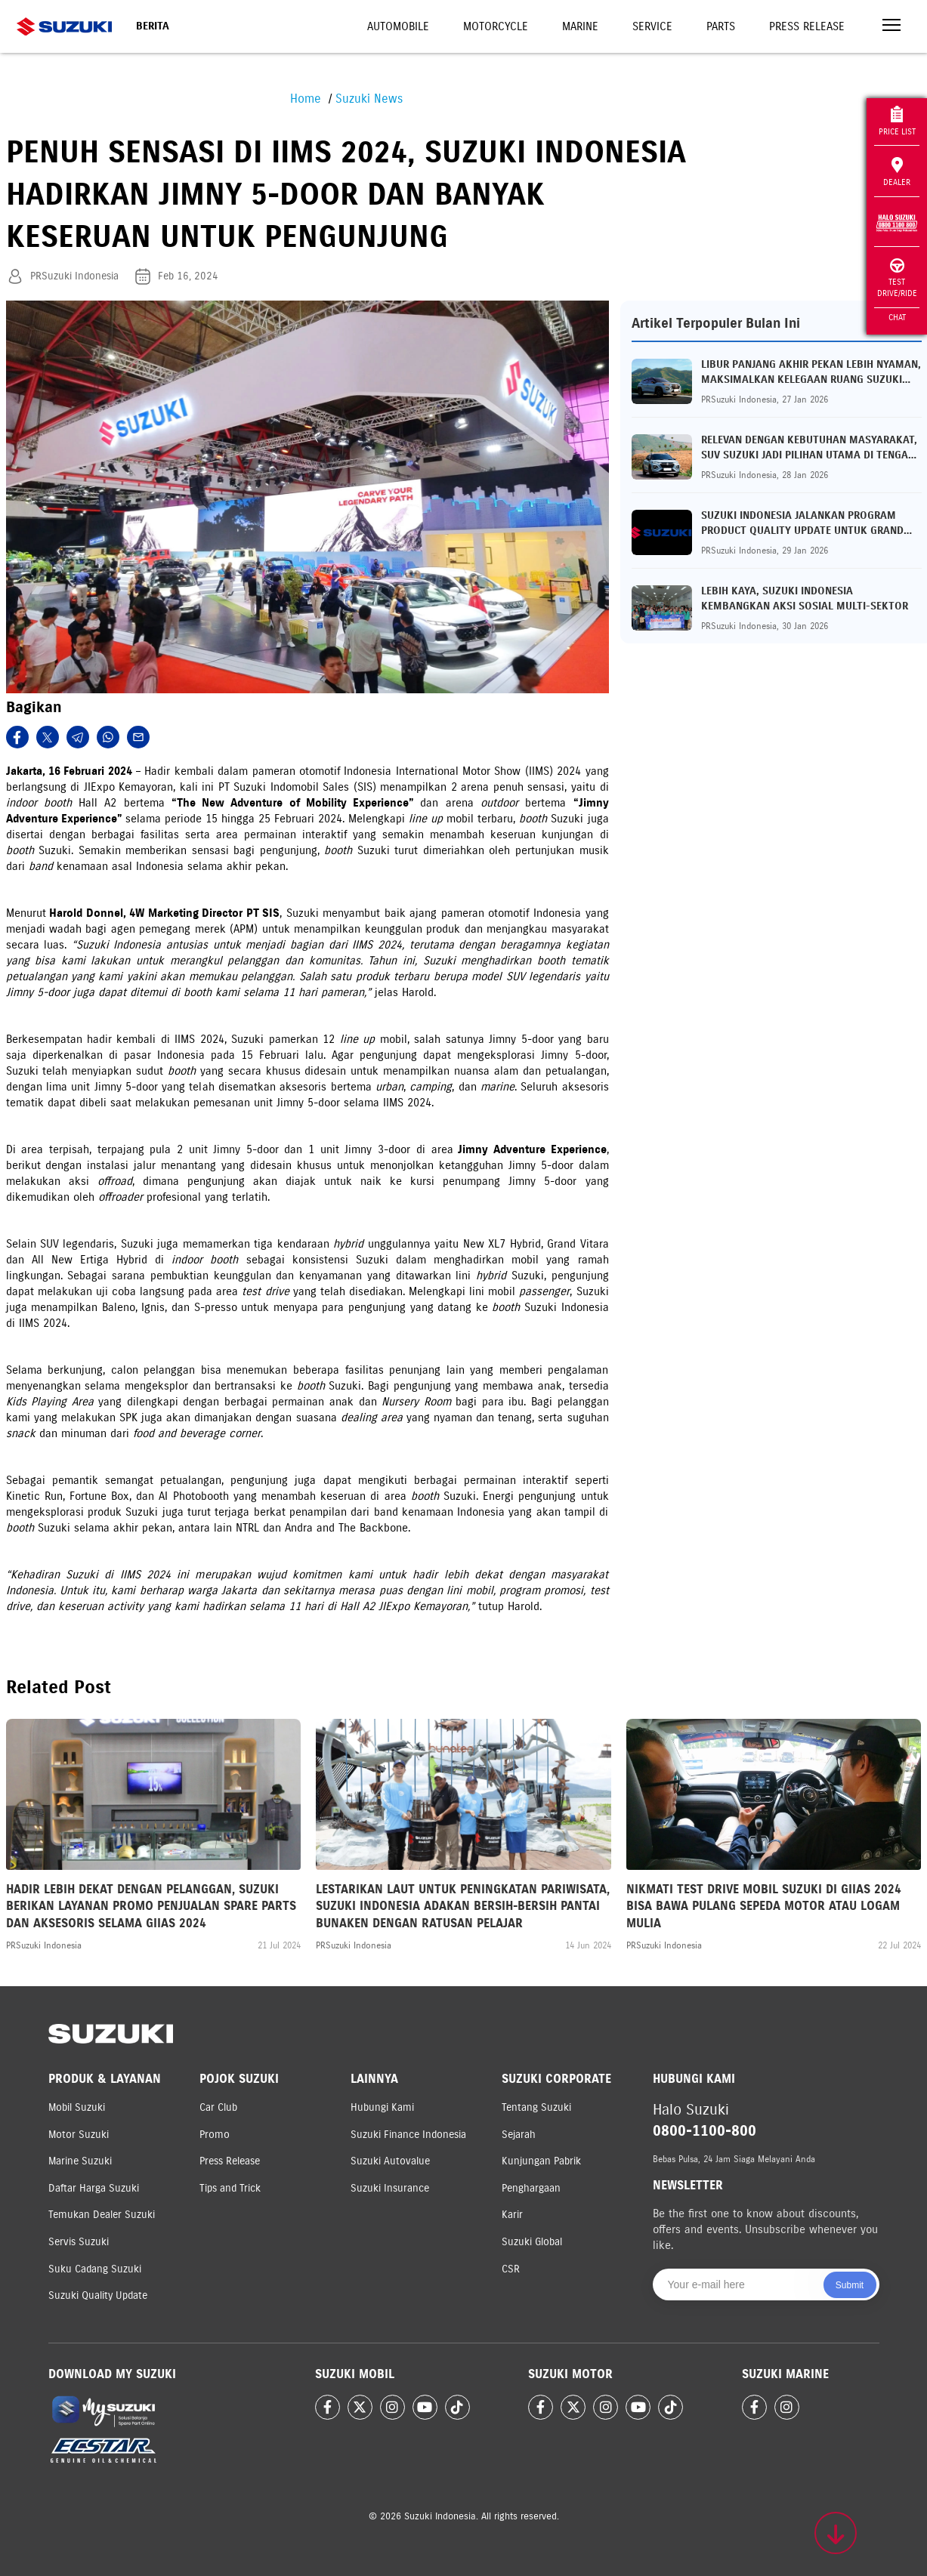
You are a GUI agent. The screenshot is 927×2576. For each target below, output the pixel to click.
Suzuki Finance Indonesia (408, 2134)
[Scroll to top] (835, 2533)
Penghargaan (531, 2188)
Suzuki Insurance (390, 2188)
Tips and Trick (230, 2188)
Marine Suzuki (80, 2161)
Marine (580, 26)
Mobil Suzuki (76, 2107)
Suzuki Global (532, 2241)
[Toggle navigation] (891, 26)
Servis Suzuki (78, 2241)
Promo (214, 2134)
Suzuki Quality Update (97, 2295)
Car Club (218, 2107)
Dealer (896, 172)
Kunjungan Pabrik (541, 2161)
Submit (850, 2285)
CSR (511, 2269)
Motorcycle (495, 26)
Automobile (398, 26)
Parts (720, 26)
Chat (897, 317)
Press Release (807, 26)
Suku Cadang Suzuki (94, 2269)
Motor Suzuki (78, 2134)
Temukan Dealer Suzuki (101, 2214)
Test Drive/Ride (897, 278)
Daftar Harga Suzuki (93, 2188)
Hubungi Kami (382, 2107)
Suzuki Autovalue (390, 2161)
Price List (897, 121)
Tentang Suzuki (536, 2107)
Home (305, 98)
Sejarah (519, 2134)
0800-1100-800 (704, 2130)
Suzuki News (369, 98)
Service (652, 26)
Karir (512, 2214)
